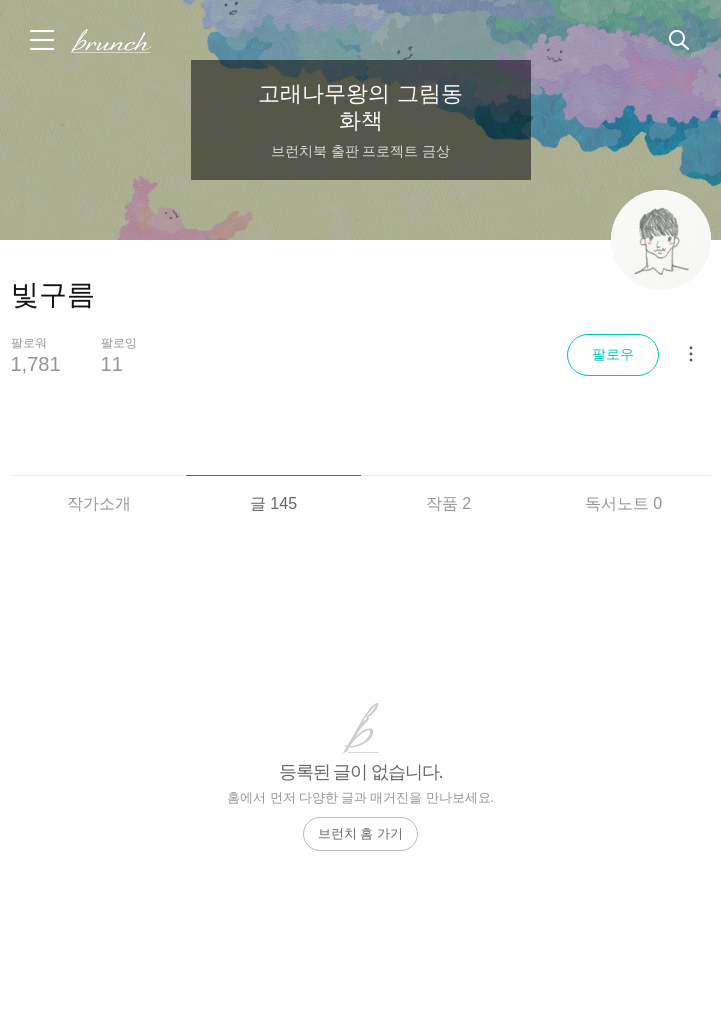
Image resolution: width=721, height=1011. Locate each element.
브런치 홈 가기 (360, 833)
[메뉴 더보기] (691, 354)
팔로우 (613, 354)
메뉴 (43, 40)
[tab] (98, 491)
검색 (680, 41)
